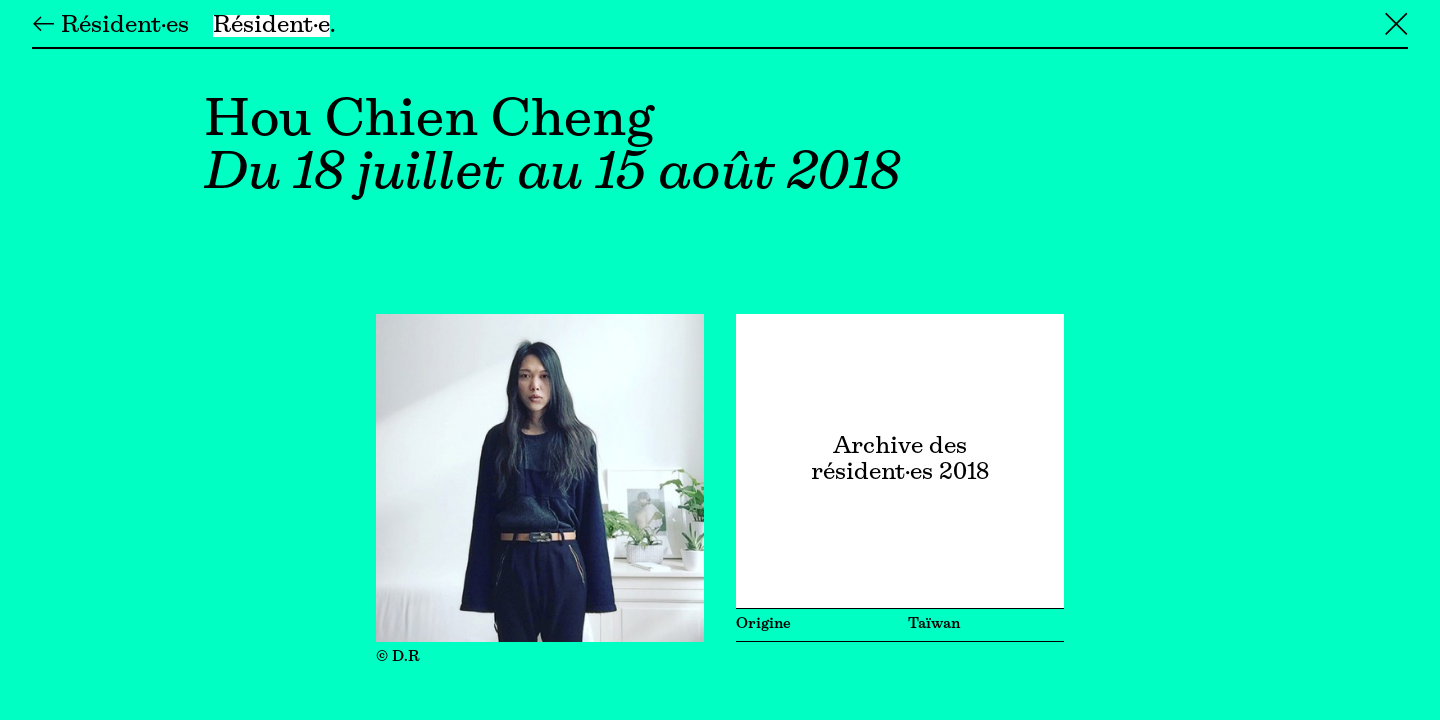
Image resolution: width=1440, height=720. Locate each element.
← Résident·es (110, 26)
